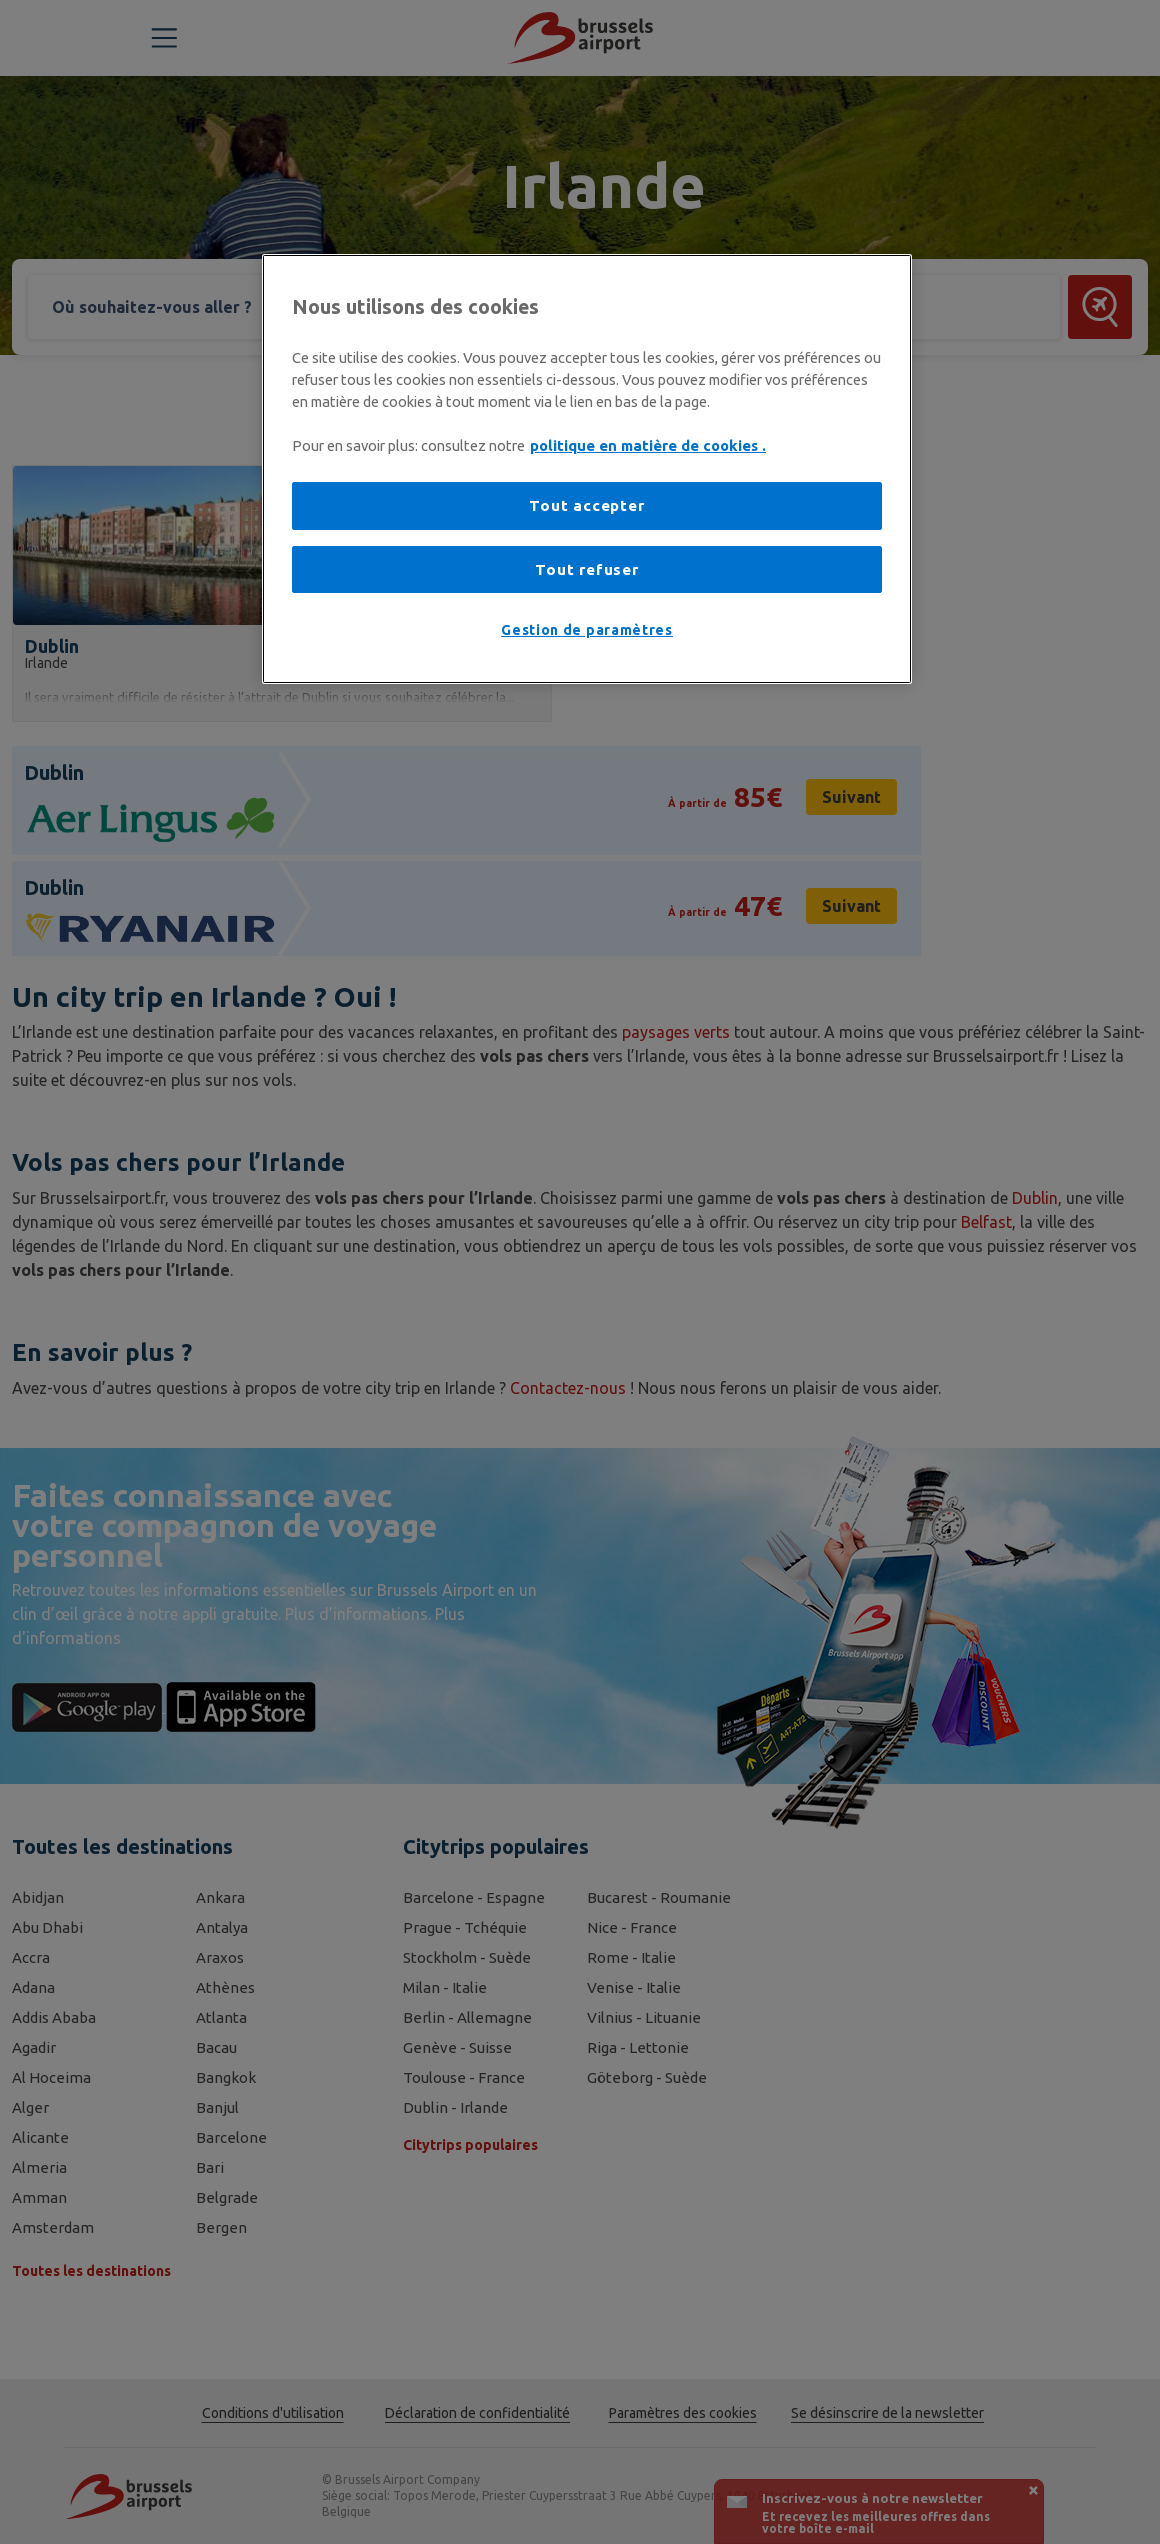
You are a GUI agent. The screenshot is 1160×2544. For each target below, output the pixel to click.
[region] (587, 468)
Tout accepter (586, 505)
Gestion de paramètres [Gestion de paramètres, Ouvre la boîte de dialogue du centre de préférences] (587, 630)
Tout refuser (586, 569)
